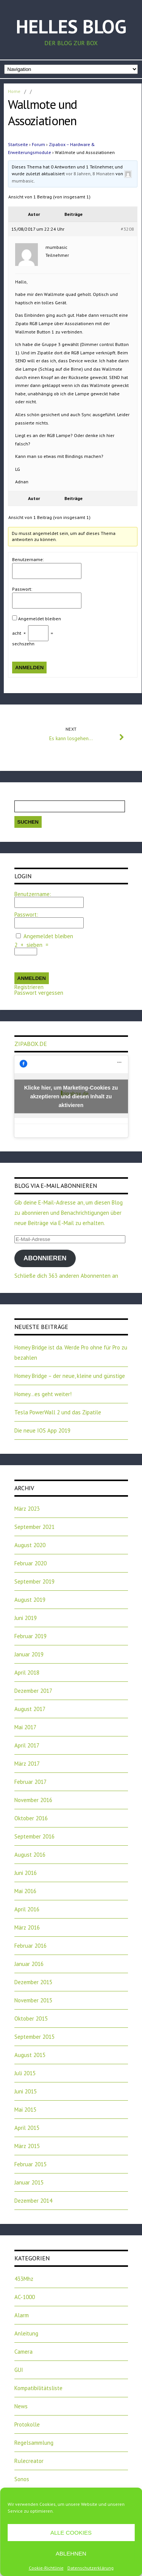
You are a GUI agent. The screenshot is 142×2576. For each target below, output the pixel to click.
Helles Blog (71, 26)
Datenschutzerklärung (90, 2568)
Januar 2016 (29, 1963)
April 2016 (26, 1909)
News (21, 2406)
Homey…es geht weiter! (43, 1394)
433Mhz (23, 2278)
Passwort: (22, 589)
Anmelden (29, 667)
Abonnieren (44, 1258)
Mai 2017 (25, 1727)
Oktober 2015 (31, 2018)
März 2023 (27, 1508)
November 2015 (33, 2000)
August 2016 (29, 1854)
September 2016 (34, 1836)
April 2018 (26, 1672)
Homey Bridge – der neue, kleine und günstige (69, 1375)
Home (14, 91)
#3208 (127, 229)
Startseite (18, 144)
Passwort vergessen (38, 992)
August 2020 (29, 1545)
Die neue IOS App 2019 (42, 1430)
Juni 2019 (25, 1617)
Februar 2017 (30, 1781)
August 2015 (29, 2055)
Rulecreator (29, 2460)
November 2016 (33, 1800)
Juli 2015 (25, 2073)
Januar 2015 (29, 2182)
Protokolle (27, 2424)
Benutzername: (28, 559)
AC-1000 (24, 2297)
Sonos (21, 2479)
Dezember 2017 (33, 1690)
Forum (38, 144)
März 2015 (27, 2146)
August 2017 (29, 1709)
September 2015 (34, 2036)
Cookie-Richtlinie (46, 2568)
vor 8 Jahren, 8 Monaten (90, 173)
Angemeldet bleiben (39, 618)
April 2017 (26, 1745)
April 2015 (26, 2127)
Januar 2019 (29, 1654)
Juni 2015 (25, 2091)
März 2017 (27, 1763)
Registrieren (29, 987)
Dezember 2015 (33, 1982)
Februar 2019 (30, 1636)
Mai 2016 (25, 1891)
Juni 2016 (25, 1872)
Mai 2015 (25, 2109)
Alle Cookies (71, 2532)
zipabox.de (30, 1043)
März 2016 (27, 1927)
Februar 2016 (30, 1945)
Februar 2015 (30, 2164)
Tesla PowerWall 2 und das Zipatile (57, 1412)
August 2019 (29, 1599)
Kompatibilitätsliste (38, 2388)
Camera (23, 2351)
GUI (18, 2369)
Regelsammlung (33, 2442)
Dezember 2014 (33, 2200)
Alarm (21, 2315)
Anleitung (26, 2333)
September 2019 (34, 1581)
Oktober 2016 (31, 1818)
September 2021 (34, 1526)
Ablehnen (71, 2553)
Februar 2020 (30, 1563)
